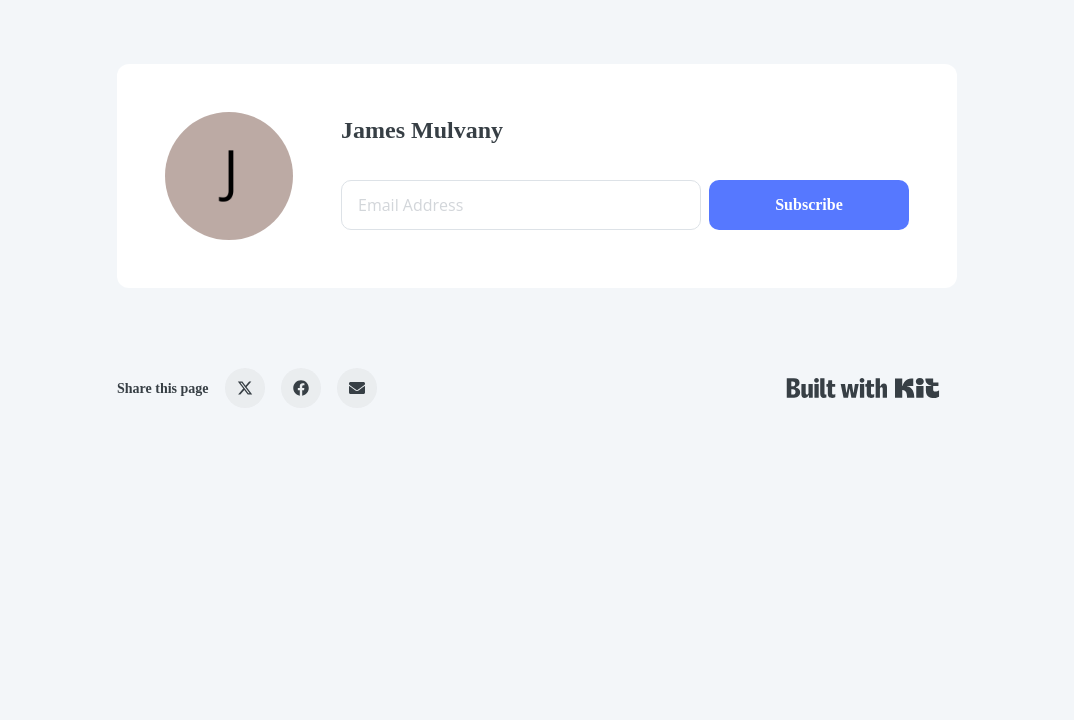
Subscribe (809, 204)
